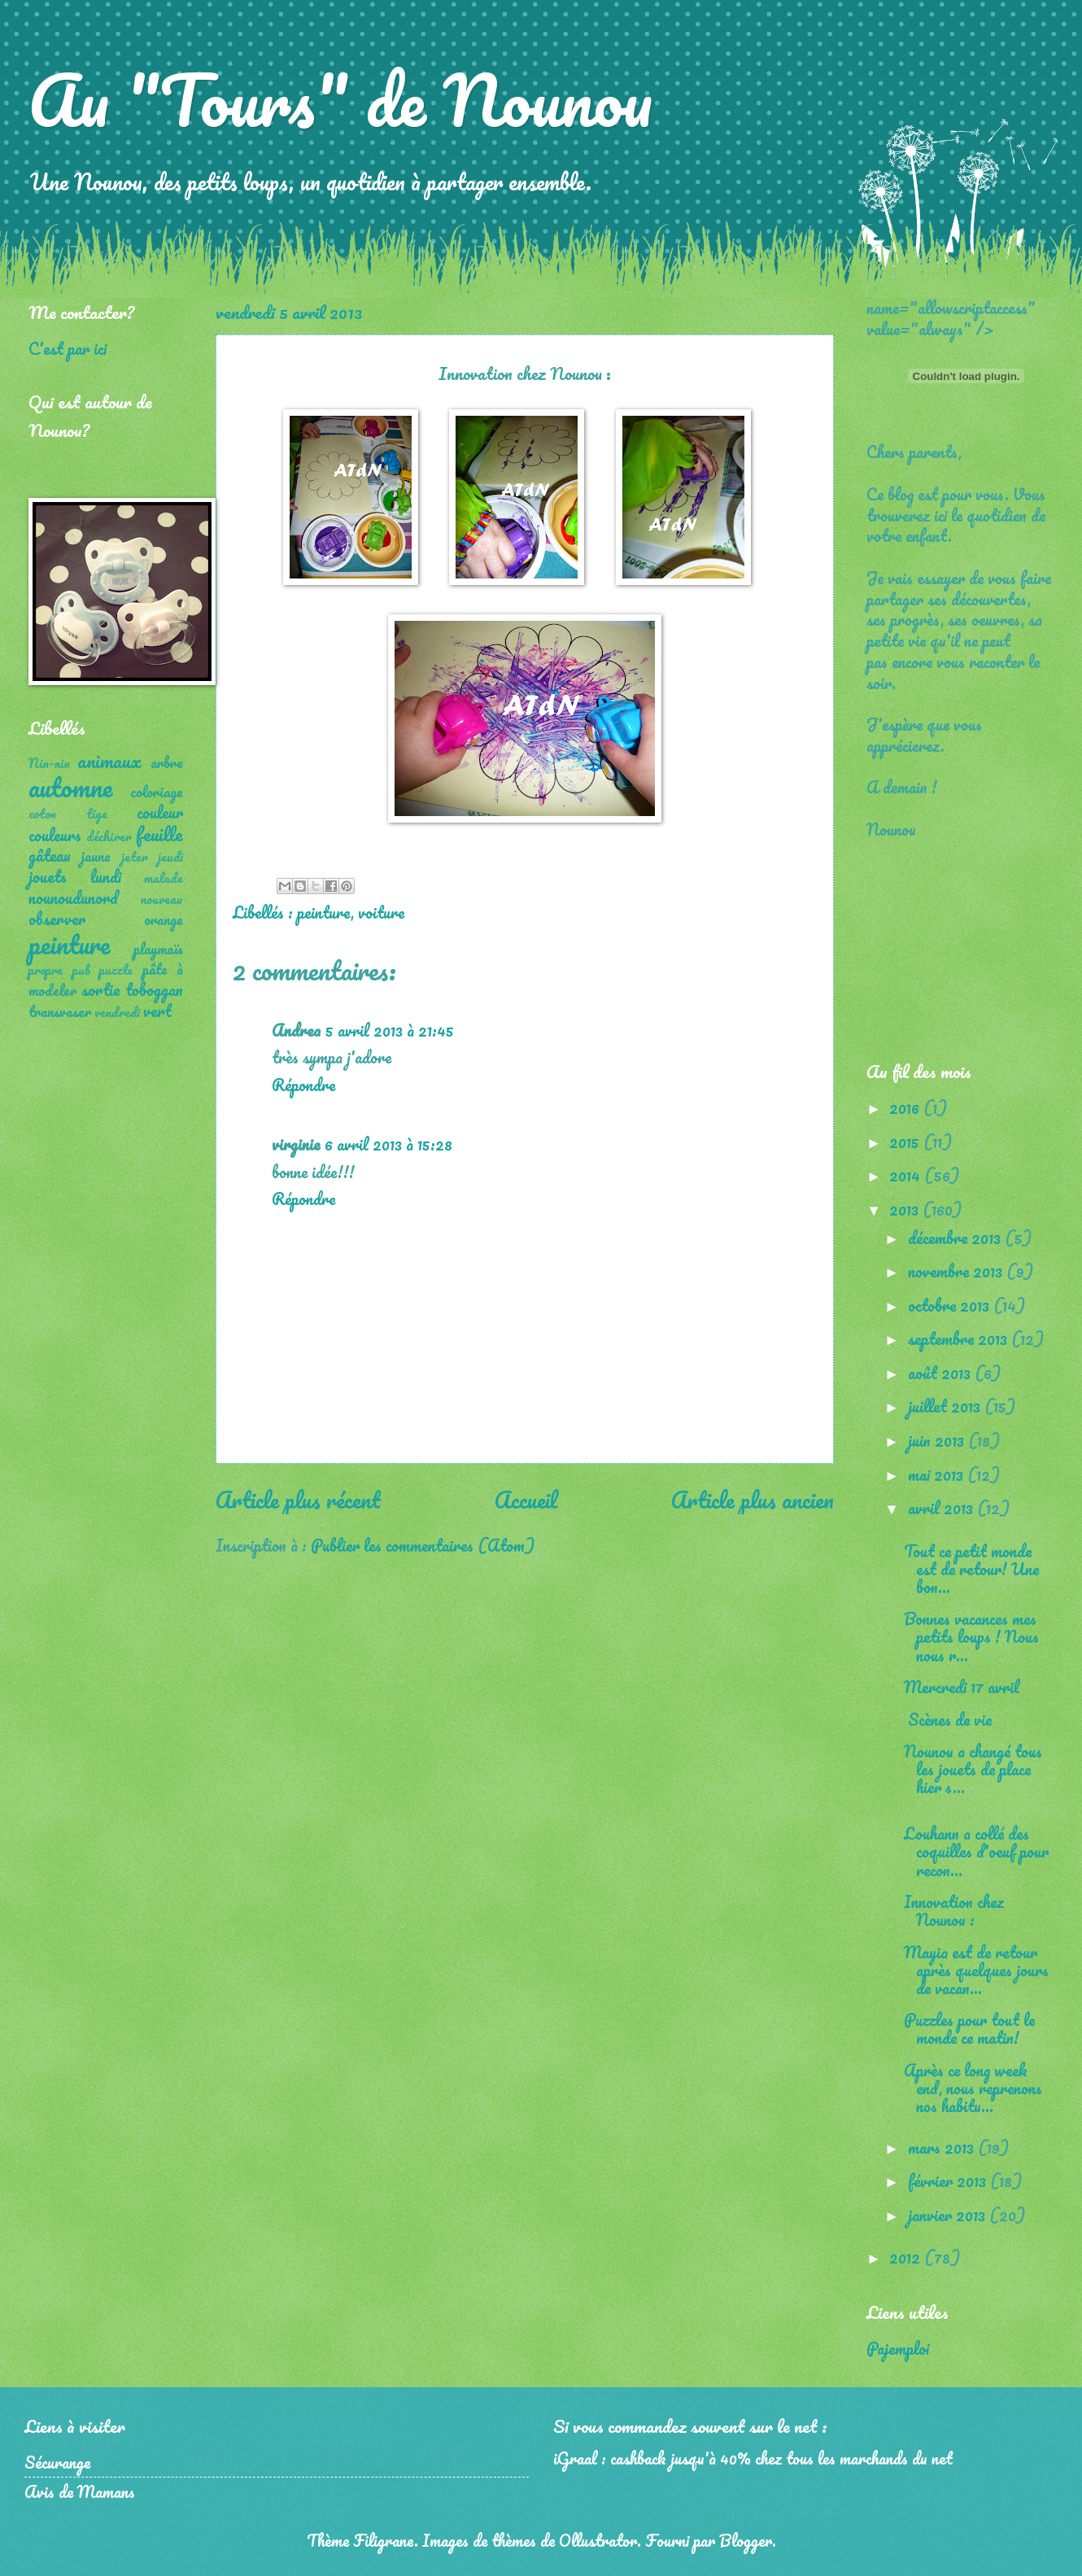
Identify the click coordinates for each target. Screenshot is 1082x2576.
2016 (906, 1107)
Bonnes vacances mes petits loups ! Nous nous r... (971, 1636)
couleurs (54, 835)
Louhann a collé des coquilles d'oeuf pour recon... (976, 1851)
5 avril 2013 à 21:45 (389, 1030)
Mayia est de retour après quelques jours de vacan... (976, 1970)
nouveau (162, 899)
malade (163, 878)
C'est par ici (67, 348)
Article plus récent (298, 1499)
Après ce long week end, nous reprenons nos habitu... (973, 2088)
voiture (381, 912)
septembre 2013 (959, 1338)
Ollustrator (598, 2540)
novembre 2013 (957, 1271)
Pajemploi (897, 2348)
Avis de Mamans (79, 2491)
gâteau (49, 855)
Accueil (526, 1499)
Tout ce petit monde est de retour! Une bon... (971, 1569)
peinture (324, 912)
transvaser (59, 1011)
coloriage (156, 791)
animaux (109, 760)
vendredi (117, 1012)
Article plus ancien (752, 1499)
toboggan (154, 989)
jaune (96, 856)
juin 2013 (938, 1440)
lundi (105, 876)
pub (81, 969)
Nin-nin (49, 763)
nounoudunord (73, 897)
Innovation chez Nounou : (954, 1910)
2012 (906, 2257)
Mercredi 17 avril (961, 1687)
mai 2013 (937, 1474)
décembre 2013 (956, 1238)
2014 (906, 1175)
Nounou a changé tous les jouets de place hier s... (973, 1769)
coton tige (67, 813)
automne (70, 787)
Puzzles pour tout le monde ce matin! (969, 2028)
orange (163, 919)
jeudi (170, 856)
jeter (134, 856)
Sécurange (57, 2462)
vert (157, 1011)
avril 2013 (942, 1508)
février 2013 (949, 2181)
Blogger (745, 2540)
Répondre (303, 1085)
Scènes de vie (948, 1719)
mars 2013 (943, 2147)
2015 (906, 1142)
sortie (100, 989)
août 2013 (941, 1373)
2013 (906, 1209)
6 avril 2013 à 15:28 (388, 1144)
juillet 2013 (946, 1406)
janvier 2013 (948, 2215)
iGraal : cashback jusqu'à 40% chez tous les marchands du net (753, 2458)
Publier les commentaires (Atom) (422, 1545)
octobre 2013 (950, 1305)
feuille (159, 833)
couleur (160, 812)
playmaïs (158, 949)
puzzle (116, 969)
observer (56, 919)
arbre (167, 762)
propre (45, 969)
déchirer (109, 836)
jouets (47, 876)
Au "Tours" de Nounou (340, 99)
